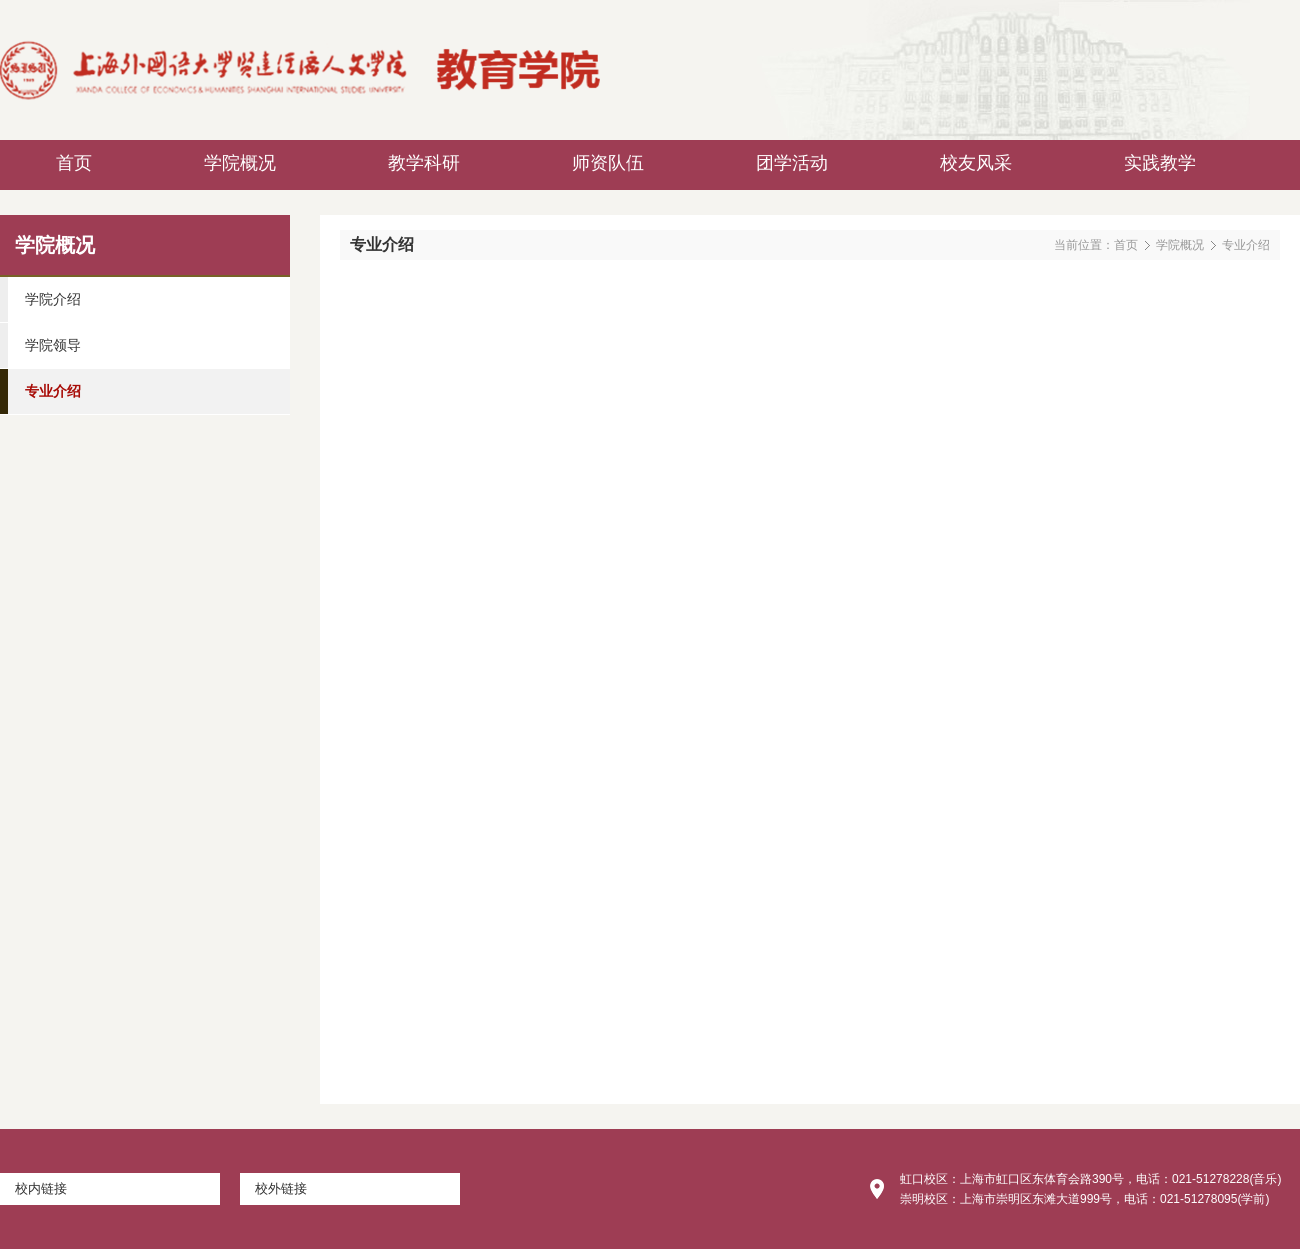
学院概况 (1180, 245)
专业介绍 (1246, 245)
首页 (1126, 245)
